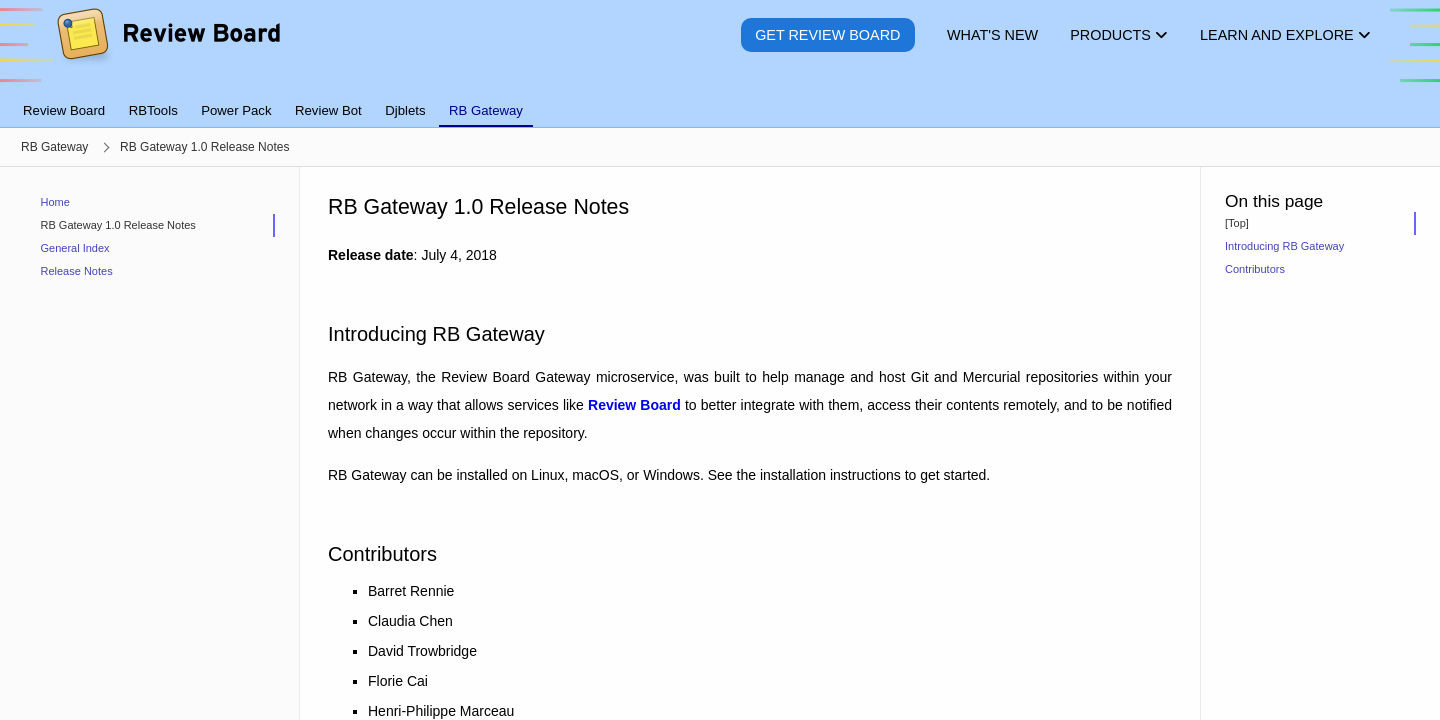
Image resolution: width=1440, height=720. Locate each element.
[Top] (1237, 223)
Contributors (1255, 269)
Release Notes (77, 271)
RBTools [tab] (153, 110)
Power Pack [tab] (236, 110)
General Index (75, 248)
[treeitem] (149, 225)
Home (55, 202)
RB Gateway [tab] (486, 110)
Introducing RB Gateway (1284, 246)
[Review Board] (167, 49)
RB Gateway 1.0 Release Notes (118, 225)
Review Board (634, 405)
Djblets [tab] (405, 110)
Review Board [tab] (64, 110)
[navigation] (150, 443)
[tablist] (720, 99)
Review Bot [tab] (328, 110)
